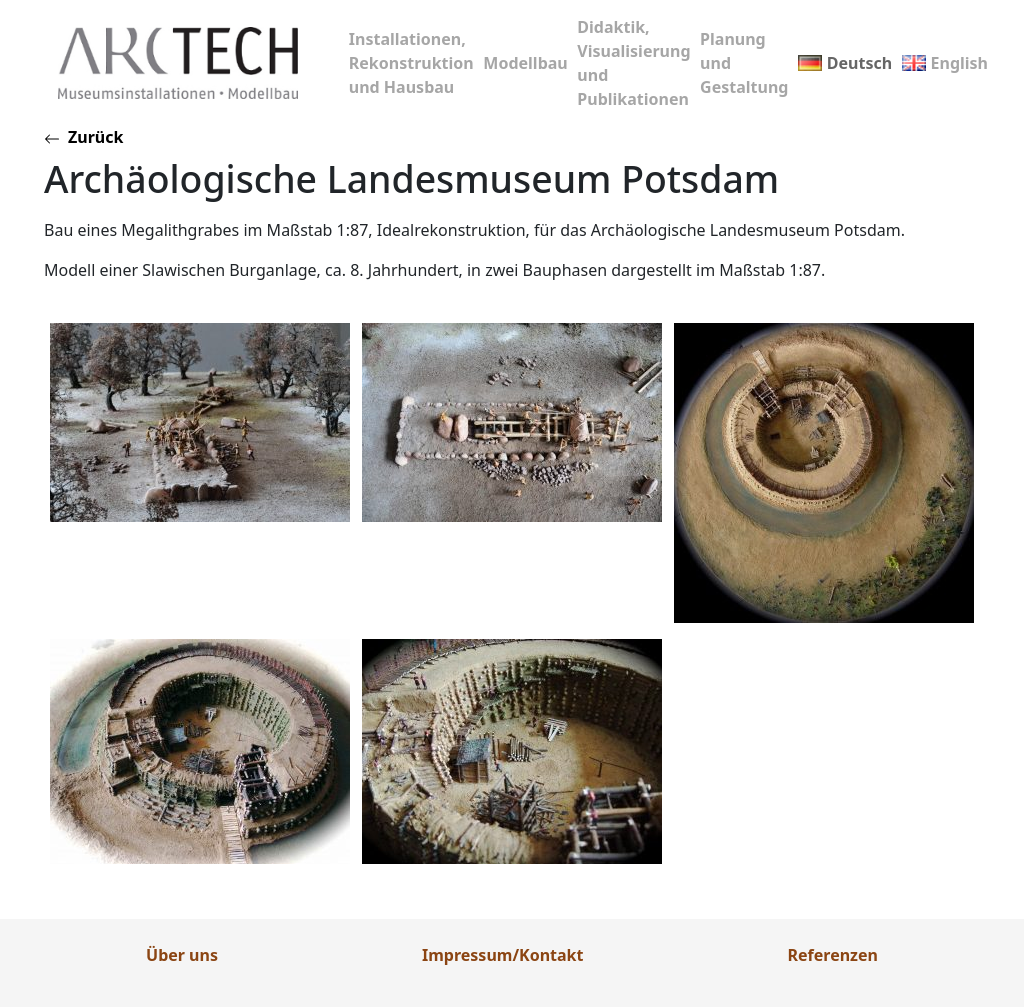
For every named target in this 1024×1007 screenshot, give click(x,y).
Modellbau (525, 63)
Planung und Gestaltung (744, 63)
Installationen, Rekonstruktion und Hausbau (411, 63)
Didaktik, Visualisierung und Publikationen (633, 63)
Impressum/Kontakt (502, 955)
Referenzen (833, 955)
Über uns (182, 955)
